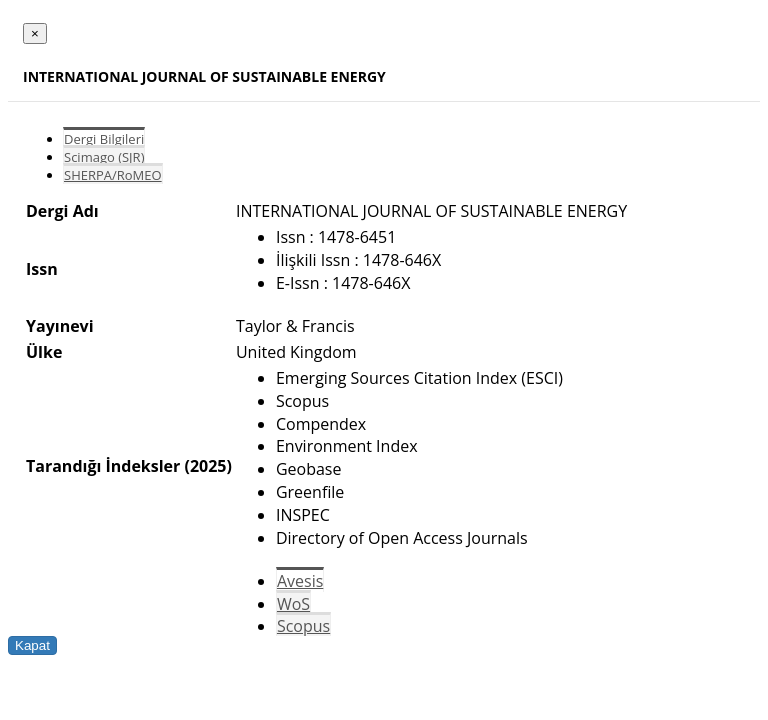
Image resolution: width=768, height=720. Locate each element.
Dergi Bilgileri (104, 139)
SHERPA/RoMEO (113, 175)
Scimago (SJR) (104, 157)
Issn (42, 269)
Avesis (300, 581)
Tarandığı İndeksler (103, 466)
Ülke (44, 352)
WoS (293, 604)
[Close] (35, 33)
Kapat (32, 645)
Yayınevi (60, 326)
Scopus (303, 626)
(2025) (207, 466)
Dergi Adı (62, 211)
